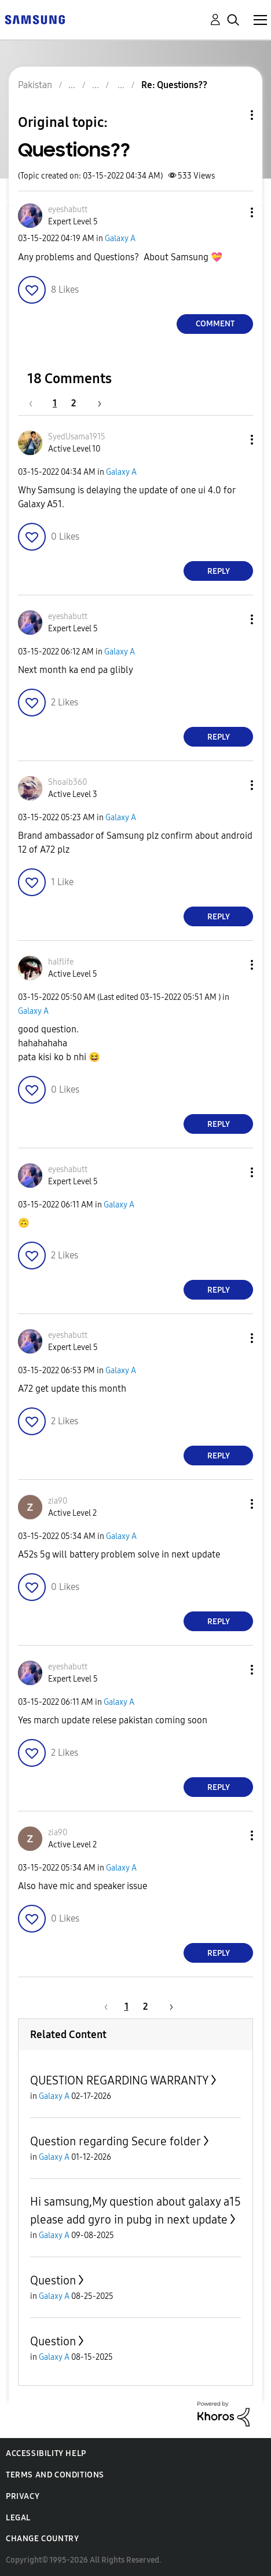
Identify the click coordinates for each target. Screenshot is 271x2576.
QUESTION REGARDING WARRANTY (119, 2080)
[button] (233, 212)
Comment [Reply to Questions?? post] (215, 324)
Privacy (22, 2496)
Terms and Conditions (55, 2475)
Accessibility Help (46, 2453)
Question (53, 2280)
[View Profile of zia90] (57, 1501)
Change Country (42, 2539)
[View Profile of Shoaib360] (67, 782)
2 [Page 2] (73, 403)
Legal (18, 2518)
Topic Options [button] (232, 115)
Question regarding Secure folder (115, 2141)
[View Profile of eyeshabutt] (67, 209)
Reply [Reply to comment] (218, 571)
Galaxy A (120, 238)
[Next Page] (95, 403)
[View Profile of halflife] (61, 962)
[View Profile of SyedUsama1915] (76, 437)
